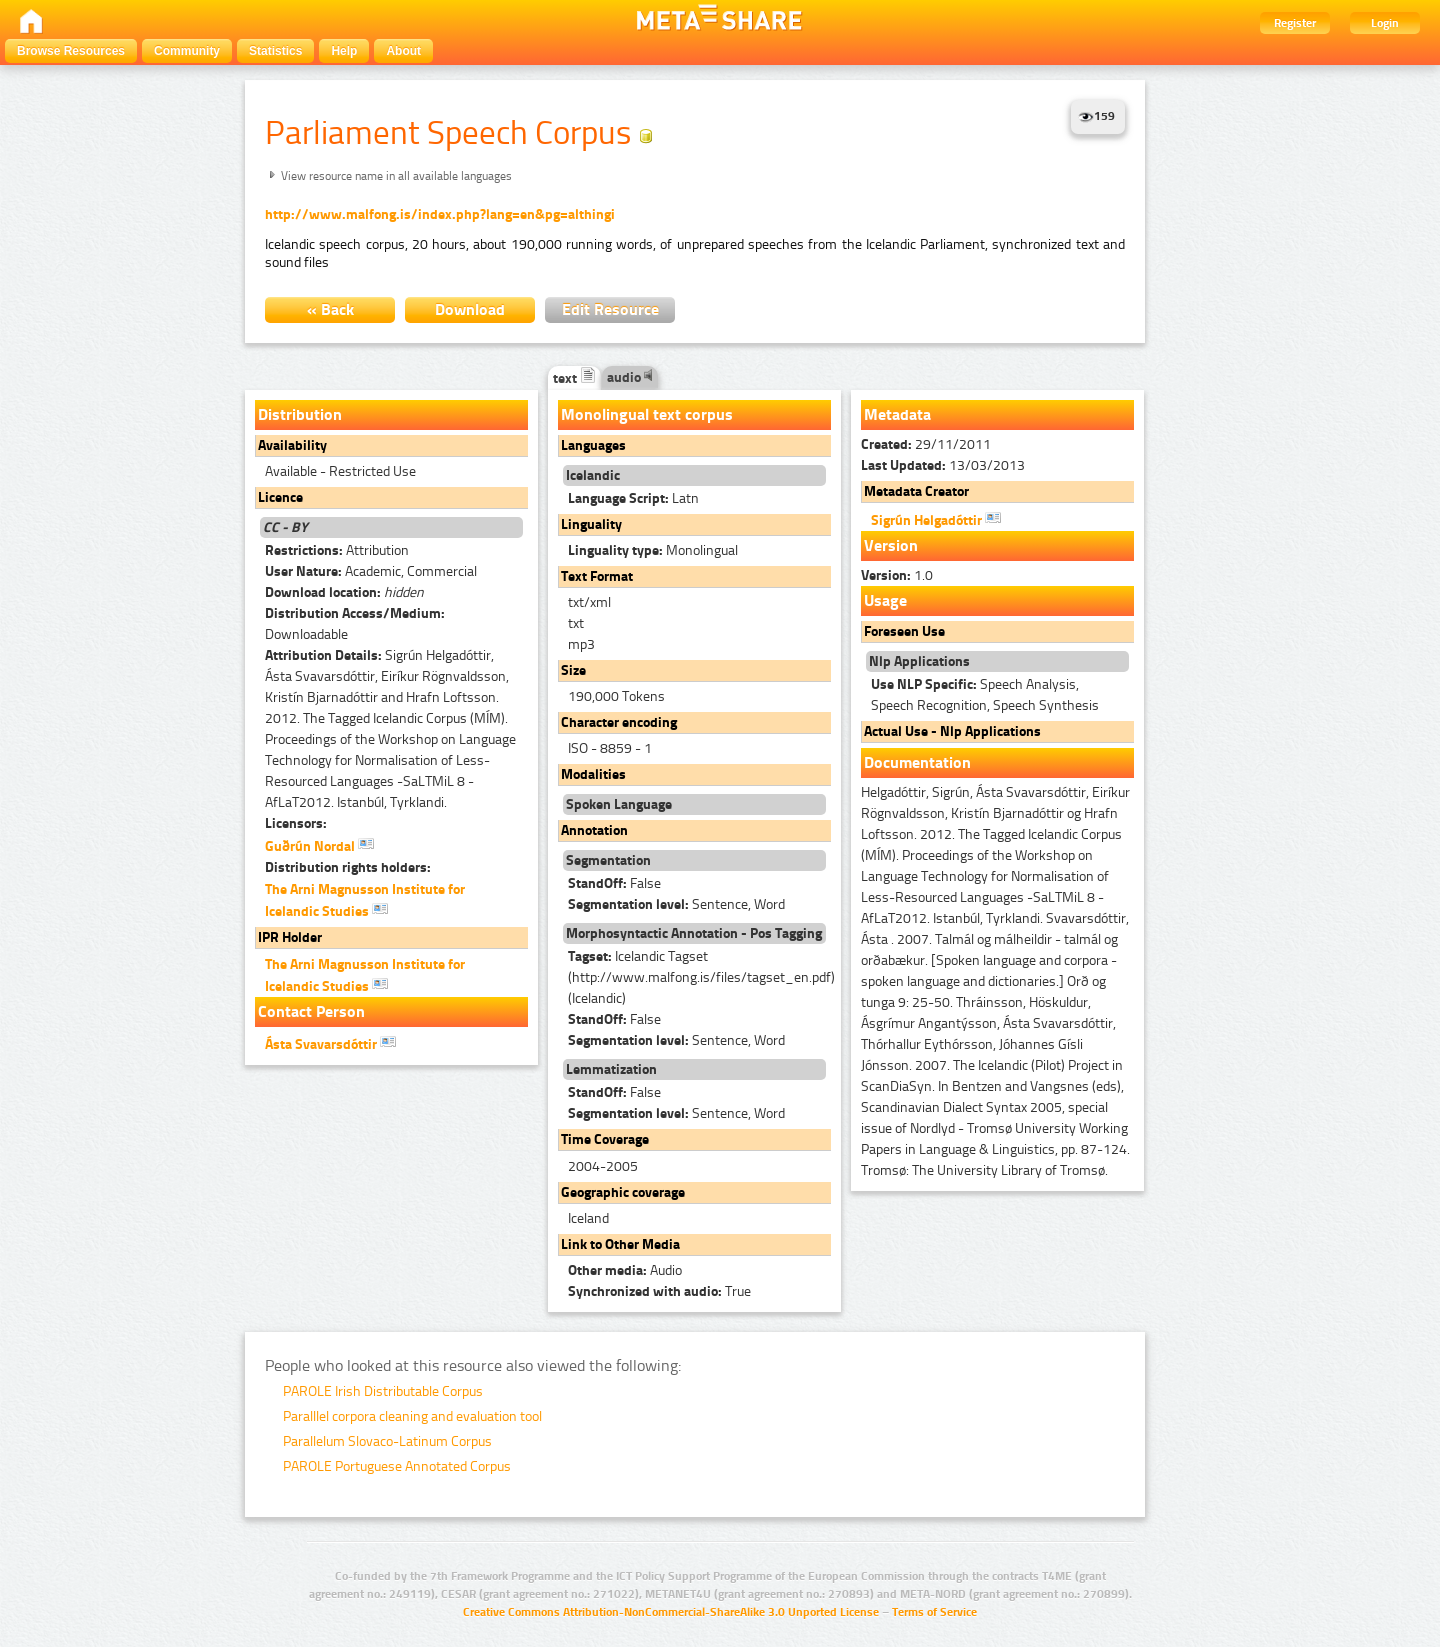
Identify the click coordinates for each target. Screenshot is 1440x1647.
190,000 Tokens (616, 696)
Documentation (917, 762)
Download (470, 309)
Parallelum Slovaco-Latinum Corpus (387, 1441)
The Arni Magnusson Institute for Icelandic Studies (365, 900)
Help (344, 51)
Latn (633, 498)
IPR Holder (290, 937)
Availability (292, 445)
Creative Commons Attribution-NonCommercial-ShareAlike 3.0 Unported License (671, 1612)
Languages (593, 445)
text (574, 378)
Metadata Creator (916, 491)
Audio (625, 1270)
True (659, 1291)
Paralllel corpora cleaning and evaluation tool (412, 1416)
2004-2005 (603, 1166)
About (403, 51)
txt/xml (589, 602)
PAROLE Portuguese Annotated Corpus (397, 1466)
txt (576, 623)
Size (573, 670)
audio (630, 377)
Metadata (897, 414)
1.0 (897, 575)
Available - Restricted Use (340, 471)
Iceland (588, 1218)
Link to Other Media (620, 1244)
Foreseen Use (904, 631)
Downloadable (355, 624)
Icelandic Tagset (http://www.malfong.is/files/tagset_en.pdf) (701, 978)
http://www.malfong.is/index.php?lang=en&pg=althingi (440, 214)
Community (187, 51)
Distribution (300, 414)
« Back (330, 309)
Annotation (594, 830)
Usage (885, 600)
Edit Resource (610, 309)
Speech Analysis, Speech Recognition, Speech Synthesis (985, 695)
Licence (280, 497)
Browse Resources (71, 51)
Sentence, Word (676, 904)
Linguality (591, 524)
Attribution (337, 550)
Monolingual (653, 550)
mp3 (581, 644)
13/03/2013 (943, 465)
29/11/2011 (926, 444)
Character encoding (619, 722)
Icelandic (593, 475)
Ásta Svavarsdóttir (330, 1043)
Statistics (275, 51)
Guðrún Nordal (319, 845)
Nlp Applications (919, 661)
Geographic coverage (623, 1192)
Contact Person (311, 1011)
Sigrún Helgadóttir (936, 519)
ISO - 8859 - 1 (610, 748)
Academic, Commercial (371, 571)
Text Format (597, 576)
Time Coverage (605, 1139)
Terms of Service (934, 1612)
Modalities (593, 774)
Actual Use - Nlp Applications (952, 731)
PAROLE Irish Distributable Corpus (383, 1391)
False (614, 883)
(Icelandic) (597, 998)
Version (891, 545)
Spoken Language (619, 804)
